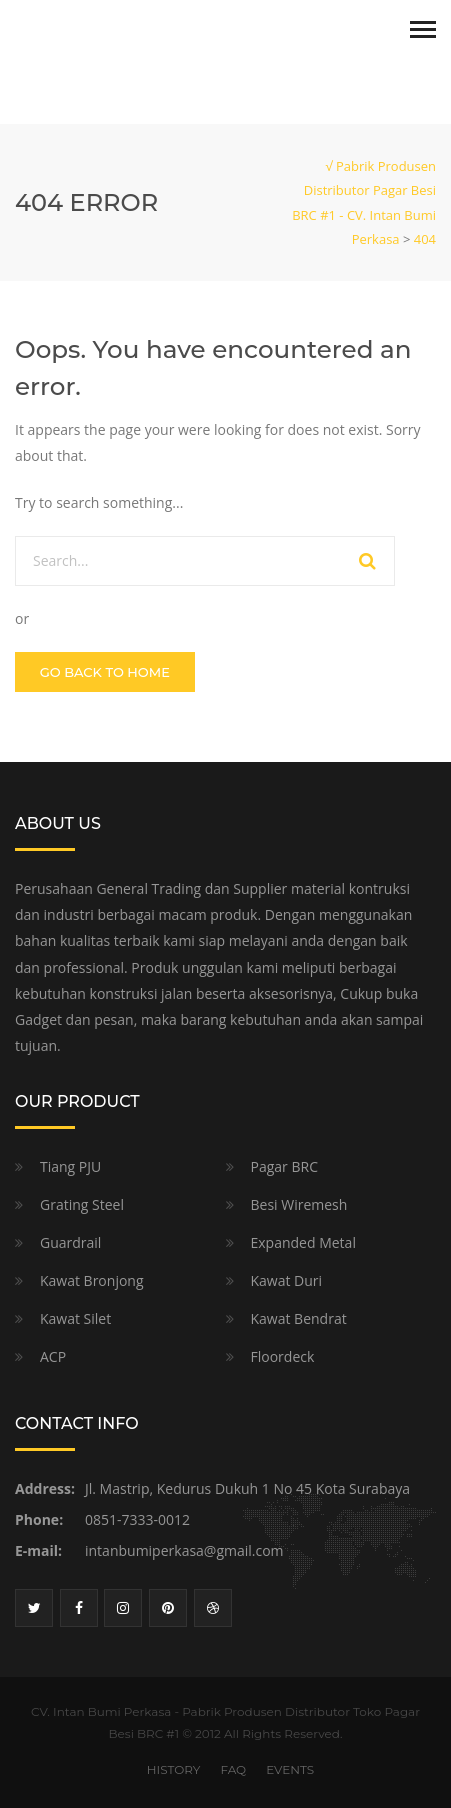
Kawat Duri (287, 1280)
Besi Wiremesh (299, 1204)
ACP (53, 1356)
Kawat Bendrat (299, 1318)
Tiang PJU (70, 1166)
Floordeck (283, 1356)
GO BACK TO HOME (105, 672)
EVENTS (290, 1769)
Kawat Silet (75, 1318)
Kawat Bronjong (92, 1280)
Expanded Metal (303, 1242)
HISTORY (174, 1769)
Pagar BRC (284, 1166)
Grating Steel (82, 1204)
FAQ (233, 1769)
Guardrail (70, 1242)
